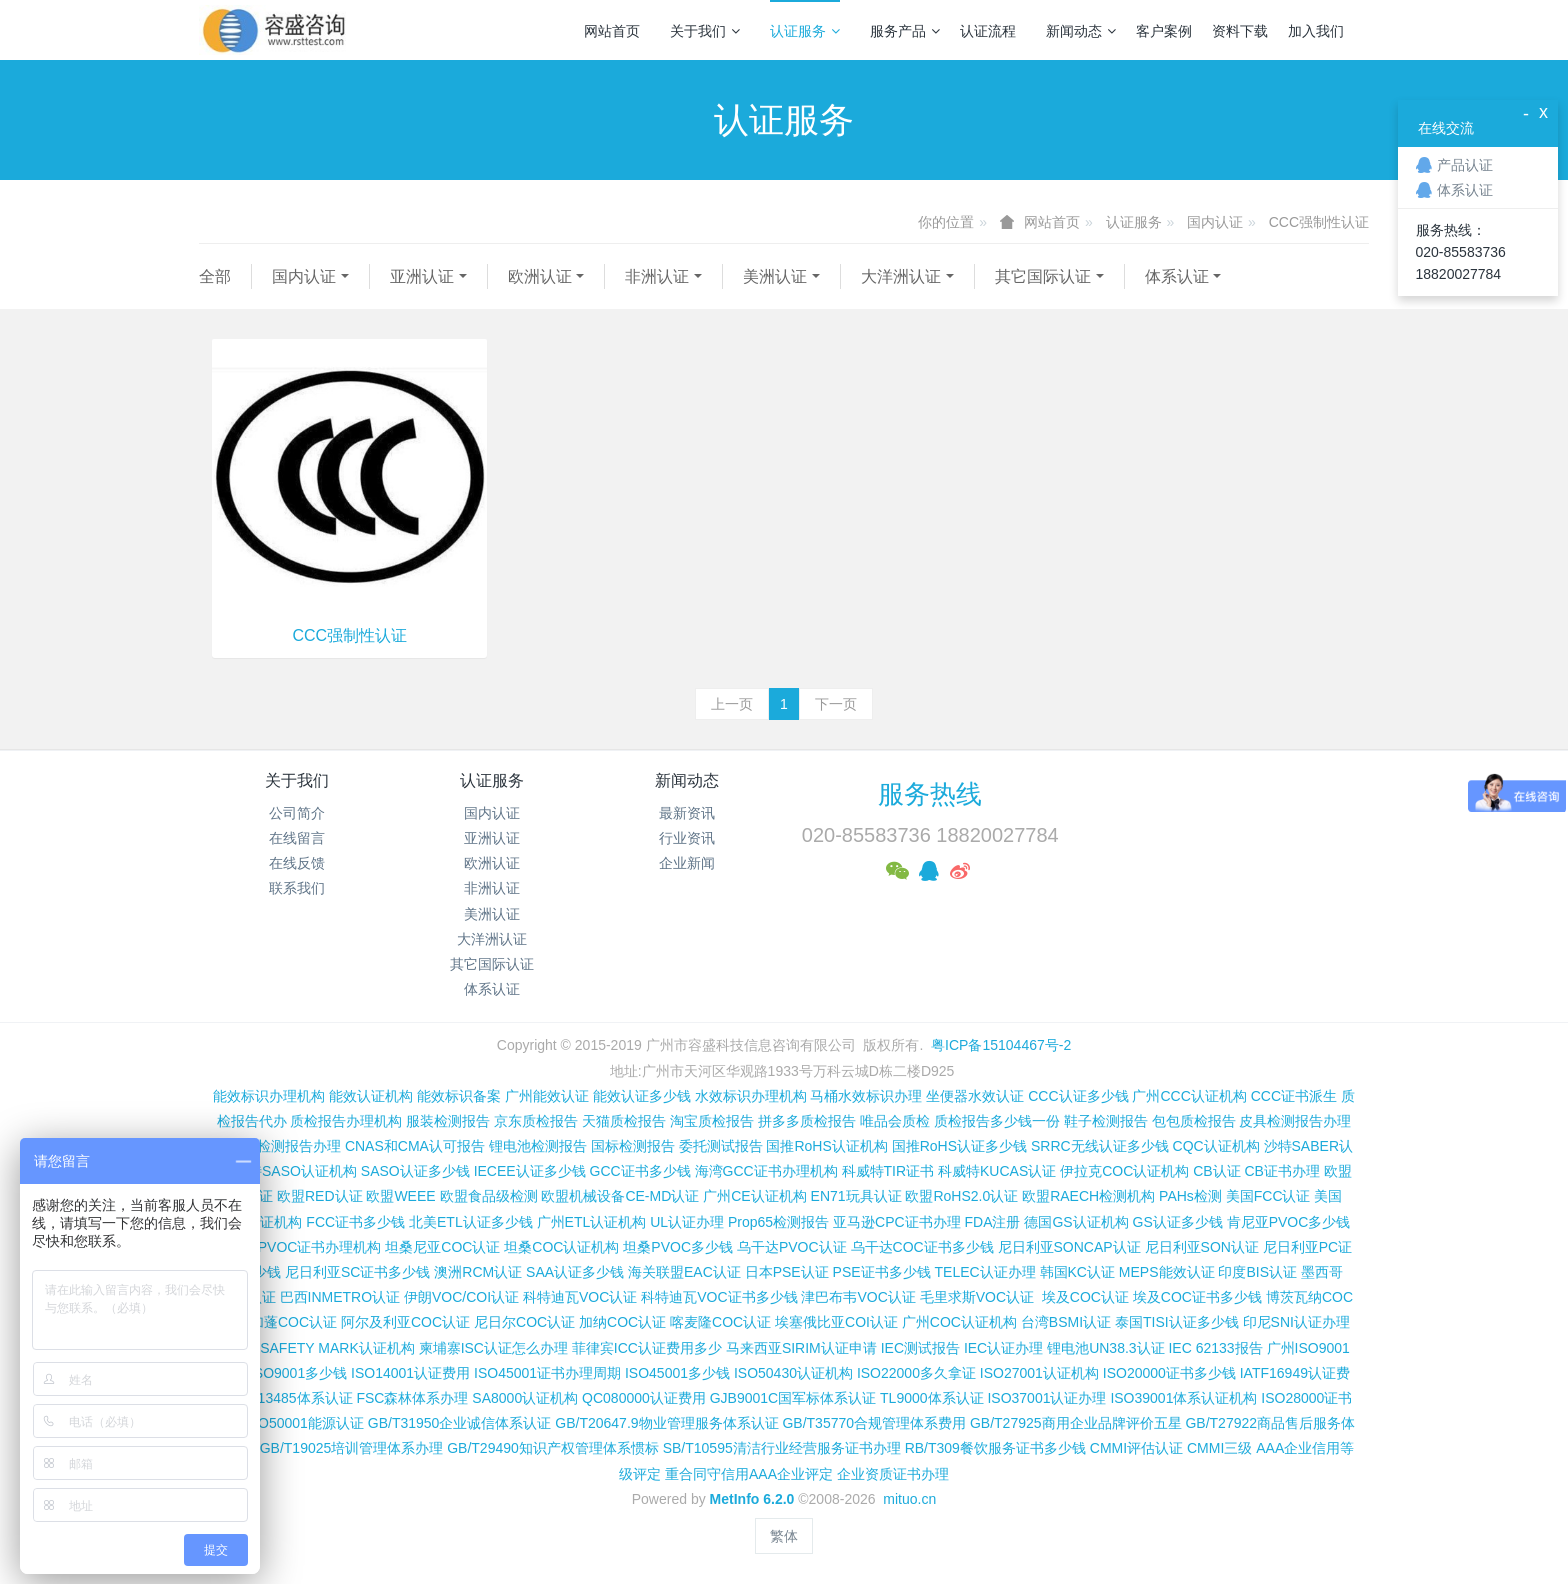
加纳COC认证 (622, 1322)
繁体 (784, 1536)
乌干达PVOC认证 (792, 1247)
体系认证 (1177, 276)
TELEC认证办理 (985, 1272)
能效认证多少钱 (642, 1096)
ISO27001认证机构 (1039, 1373)
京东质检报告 (536, 1121)
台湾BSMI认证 (1066, 1322)
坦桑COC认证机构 (561, 1247)
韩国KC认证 (1077, 1272)
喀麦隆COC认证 (720, 1322)
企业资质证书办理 (893, 1474)
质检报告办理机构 (346, 1121)
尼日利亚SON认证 (1202, 1247)
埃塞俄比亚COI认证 (836, 1322)
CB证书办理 (1282, 1171)
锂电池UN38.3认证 (1105, 1348)
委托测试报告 (721, 1146)
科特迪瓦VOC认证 (580, 1297)
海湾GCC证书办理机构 (766, 1171)
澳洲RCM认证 (478, 1272)
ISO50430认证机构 (793, 1373)
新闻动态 (1081, 31)
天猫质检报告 (624, 1121)
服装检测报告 (448, 1121)
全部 (215, 276)
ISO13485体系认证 (293, 1398)
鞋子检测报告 (1106, 1121)
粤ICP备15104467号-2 (1001, 1045)
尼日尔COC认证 (524, 1322)
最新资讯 (687, 813)
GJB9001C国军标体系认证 (793, 1398)
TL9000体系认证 (931, 1398)
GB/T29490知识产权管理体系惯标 (553, 1448)
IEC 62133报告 (1215, 1348)
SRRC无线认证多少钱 (1100, 1146)
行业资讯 (687, 838)
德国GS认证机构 (1076, 1222)
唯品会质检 (895, 1121)
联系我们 (297, 888)
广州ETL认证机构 (592, 1222)
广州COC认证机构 (959, 1322)
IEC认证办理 (1003, 1348)
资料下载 (1240, 31)
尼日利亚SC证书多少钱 (357, 1272)
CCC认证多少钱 (1078, 1096)
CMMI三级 (1219, 1448)
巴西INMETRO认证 (340, 1297)
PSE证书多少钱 (882, 1272)
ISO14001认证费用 (410, 1373)
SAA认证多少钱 (575, 1272)
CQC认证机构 (1216, 1146)
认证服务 (805, 31)
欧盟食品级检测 (489, 1196)
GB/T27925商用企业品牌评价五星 (1076, 1423)
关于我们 (705, 31)
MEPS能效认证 (1167, 1272)
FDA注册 (992, 1222)
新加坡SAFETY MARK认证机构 (316, 1348)
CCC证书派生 (1294, 1096)
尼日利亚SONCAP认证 (1069, 1247)
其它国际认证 (1043, 276)
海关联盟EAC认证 (684, 1272)
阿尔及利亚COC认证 (405, 1322)
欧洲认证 (540, 276)
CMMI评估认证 (1136, 1448)
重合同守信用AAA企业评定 (749, 1474)
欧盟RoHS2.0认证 (961, 1196)
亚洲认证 (422, 276)
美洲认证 (775, 276)
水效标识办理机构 (751, 1096)
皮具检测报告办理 (1295, 1121)
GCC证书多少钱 (640, 1171)
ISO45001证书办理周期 (547, 1373)
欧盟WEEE (400, 1196)
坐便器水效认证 (975, 1096)
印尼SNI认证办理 (1296, 1322)
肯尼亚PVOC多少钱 (1289, 1222)
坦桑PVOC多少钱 (678, 1247)
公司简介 (297, 813)
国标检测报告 (633, 1146)
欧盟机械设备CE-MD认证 (620, 1196)
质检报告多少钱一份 (997, 1121)
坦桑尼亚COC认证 (442, 1247)
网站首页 (612, 31)
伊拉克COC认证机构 (1124, 1171)
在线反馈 (297, 863)
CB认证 (1216, 1171)
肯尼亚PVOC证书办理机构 (299, 1247)
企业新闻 (687, 863)
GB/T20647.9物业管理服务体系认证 (666, 1423)
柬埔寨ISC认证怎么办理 (493, 1348)
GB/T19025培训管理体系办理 (352, 1448)
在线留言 (297, 838)
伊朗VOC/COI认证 (461, 1297)
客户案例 (1164, 31)
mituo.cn (909, 1499)
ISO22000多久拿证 (916, 1373)
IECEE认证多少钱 (530, 1171)
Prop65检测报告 (778, 1222)
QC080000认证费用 (644, 1398)
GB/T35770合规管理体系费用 (874, 1423)
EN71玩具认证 (856, 1196)
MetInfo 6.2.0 (752, 1499)
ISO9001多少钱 (298, 1373)
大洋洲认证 (901, 276)
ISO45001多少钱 (677, 1373)
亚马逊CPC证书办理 (897, 1222)
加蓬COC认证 (293, 1322)
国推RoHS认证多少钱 (959, 1146)
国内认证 (1215, 222)
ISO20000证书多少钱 (1169, 1373)
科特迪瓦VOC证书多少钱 (719, 1297)
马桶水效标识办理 (866, 1096)
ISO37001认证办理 (1046, 1398)
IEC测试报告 (920, 1348)
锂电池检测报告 (538, 1146)
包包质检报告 (1194, 1121)
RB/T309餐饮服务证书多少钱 (995, 1448)
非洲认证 (657, 276)
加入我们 (1316, 31)
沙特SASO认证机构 (295, 1171)
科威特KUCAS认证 (997, 1171)
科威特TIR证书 (888, 1171)
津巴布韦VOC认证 (860, 1297)
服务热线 (930, 794)
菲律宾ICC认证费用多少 (647, 1348)
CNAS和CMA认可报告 (415, 1146)
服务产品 (905, 31)
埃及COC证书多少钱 (1197, 1297)
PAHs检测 (1190, 1196)
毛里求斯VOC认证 (977, 1297)
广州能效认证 (547, 1096)
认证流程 (988, 31)
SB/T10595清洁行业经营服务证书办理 (782, 1448)
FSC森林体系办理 (412, 1398)
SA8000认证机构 (525, 1398)
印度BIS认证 (1257, 1272)
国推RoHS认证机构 (826, 1146)
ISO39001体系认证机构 (1183, 1398)
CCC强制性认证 (1319, 222)
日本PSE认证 (787, 1272)
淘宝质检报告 (712, 1121)
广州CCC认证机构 (1189, 1096)
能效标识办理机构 (269, 1096)
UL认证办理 (687, 1222)
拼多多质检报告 (807, 1121)
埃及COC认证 (1085, 1297)
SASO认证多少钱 (415, 1171)
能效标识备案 (459, 1096)
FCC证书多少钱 (355, 1222)
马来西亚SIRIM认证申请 (801, 1348)
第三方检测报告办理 (278, 1146)
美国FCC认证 (1268, 1196)
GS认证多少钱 (1178, 1222)
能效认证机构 (371, 1096)
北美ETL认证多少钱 (471, 1222)
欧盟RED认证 (320, 1196)
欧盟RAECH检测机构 (1088, 1196)
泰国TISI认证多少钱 (1177, 1322)
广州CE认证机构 (754, 1196)
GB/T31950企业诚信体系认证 (460, 1423)
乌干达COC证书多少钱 (922, 1247)
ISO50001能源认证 (304, 1423)
